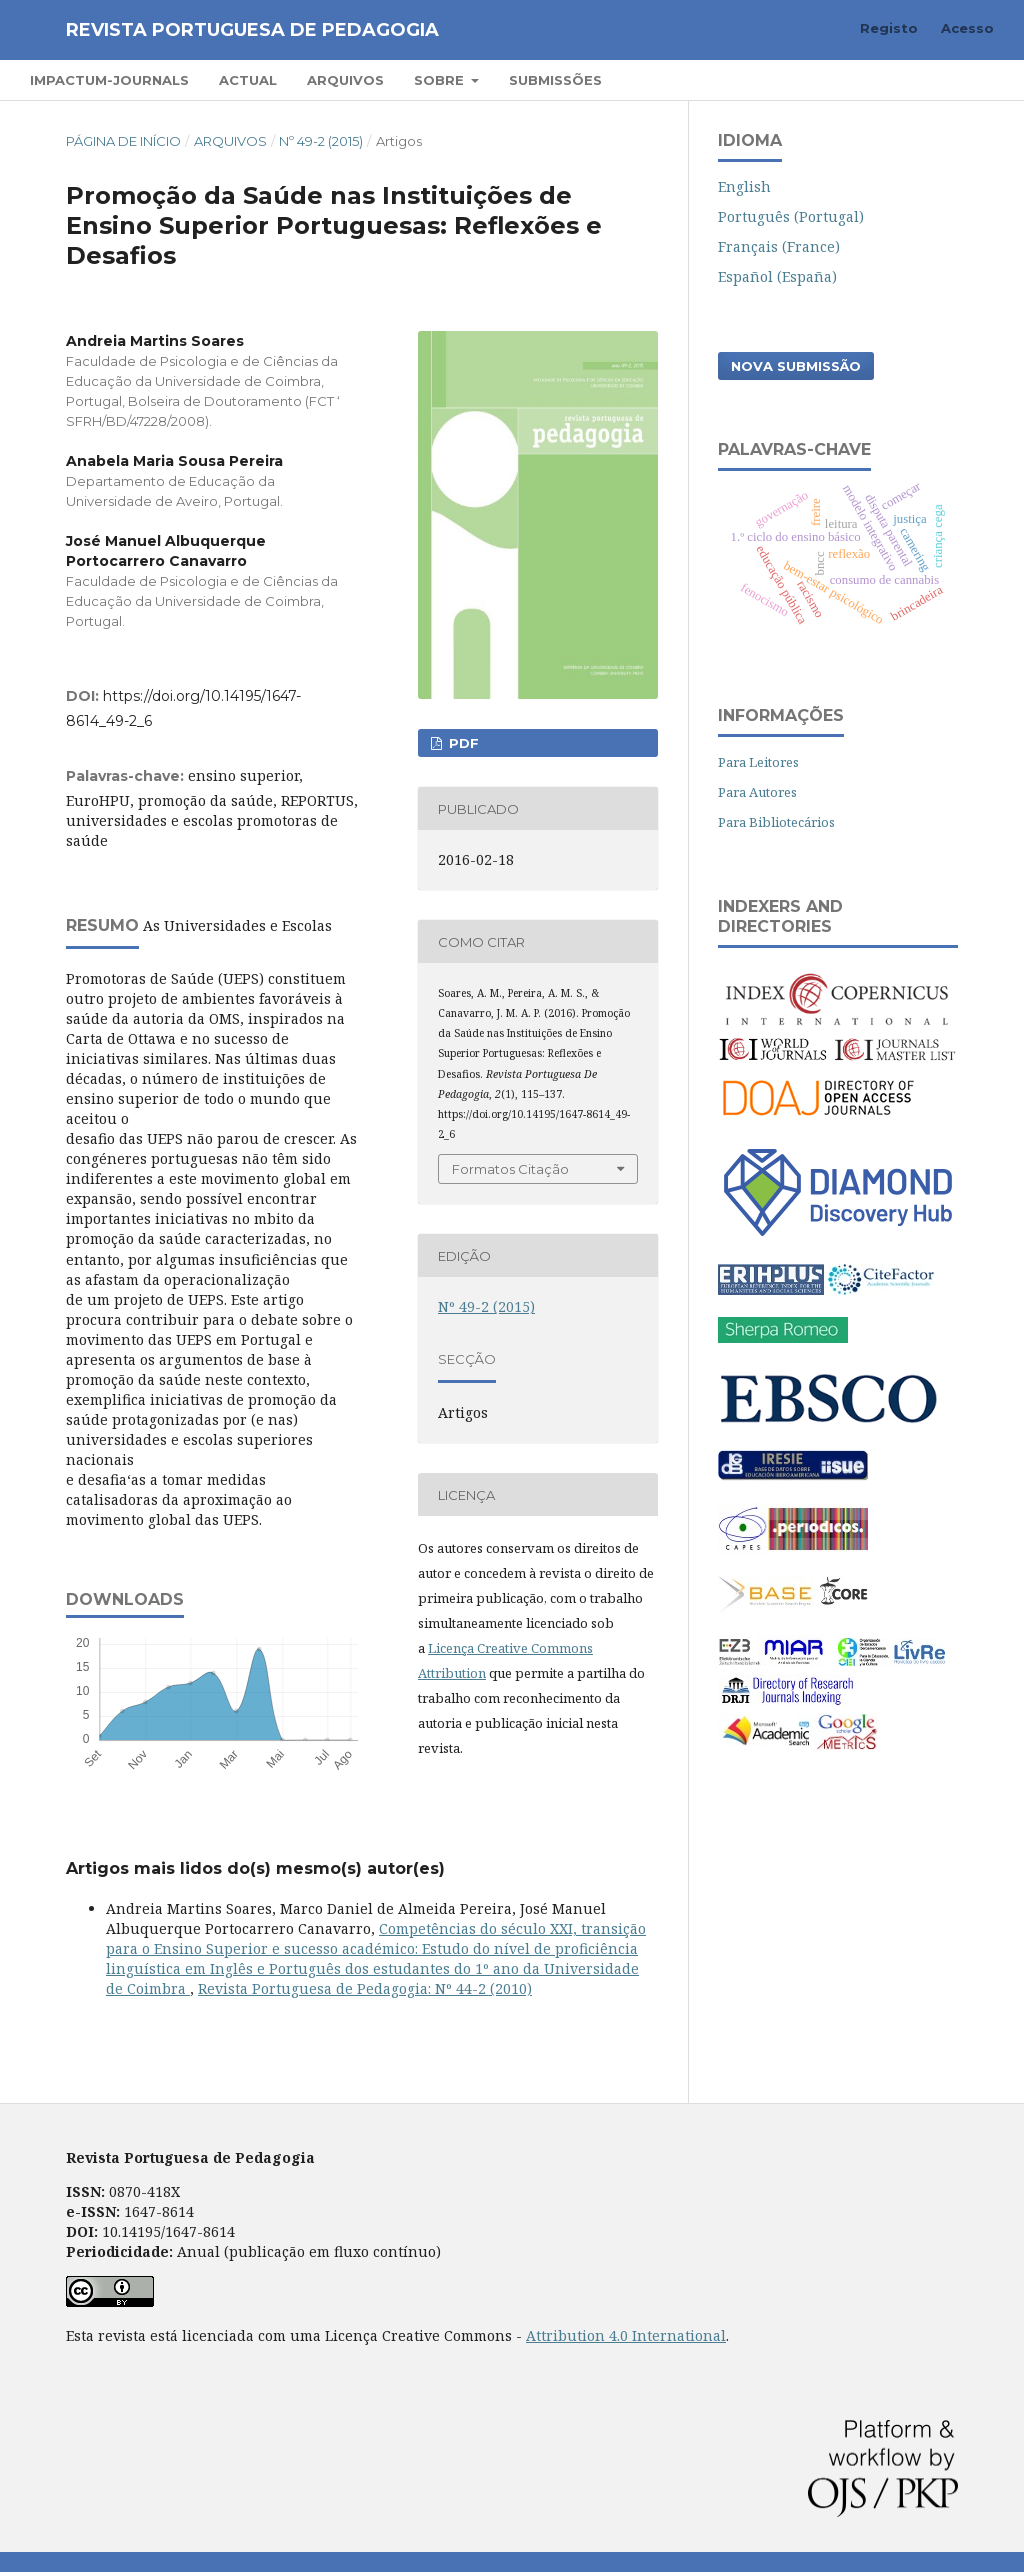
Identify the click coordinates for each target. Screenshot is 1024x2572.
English (744, 186)
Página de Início (123, 141)
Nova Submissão (796, 366)
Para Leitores (758, 762)
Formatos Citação (510, 1169)
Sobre (441, 80)
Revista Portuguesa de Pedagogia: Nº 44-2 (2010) (365, 1988)
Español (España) (777, 276)
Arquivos (345, 80)
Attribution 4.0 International (626, 2335)
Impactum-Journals (109, 80)
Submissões (555, 80)
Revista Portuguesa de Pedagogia (252, 30)
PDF (462, 743)
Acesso (967, 28)
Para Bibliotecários (776, 822)
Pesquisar (936, 79)
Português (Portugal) (791, 216)
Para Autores (757, 792)
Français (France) (779, 246)
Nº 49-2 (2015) (321, 141)
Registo (889, 28)
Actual (248, 80)
